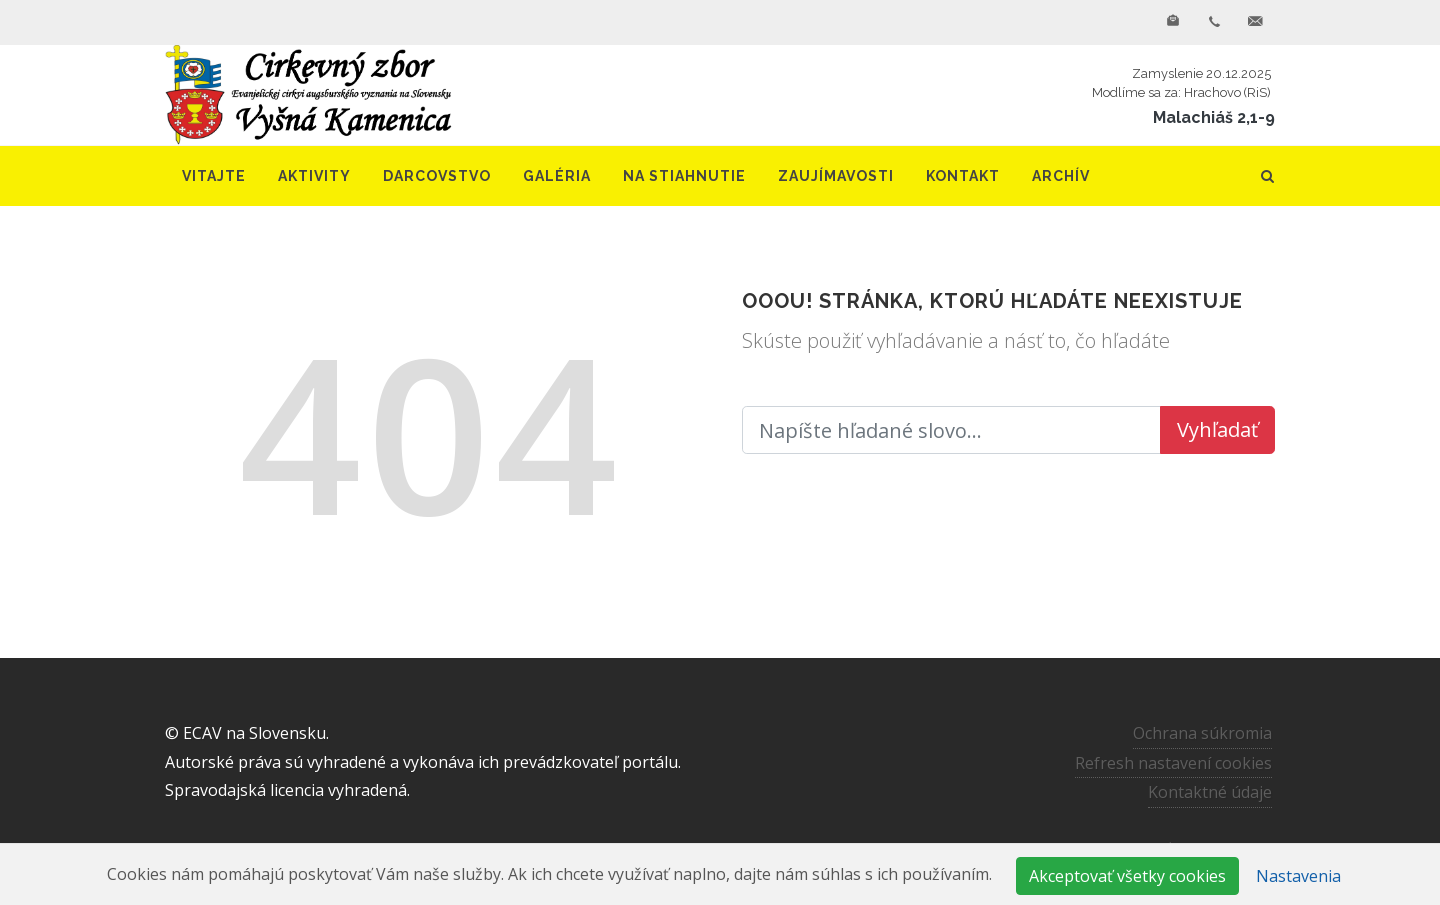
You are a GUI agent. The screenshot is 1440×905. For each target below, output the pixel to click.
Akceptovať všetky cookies (1127, 876)
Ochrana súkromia (1202, 733)
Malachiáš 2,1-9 (1214, 117)
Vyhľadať (1217, 429)
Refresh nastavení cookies (1173, 762)
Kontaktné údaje (1210, 792)
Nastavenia (1298, 876)
